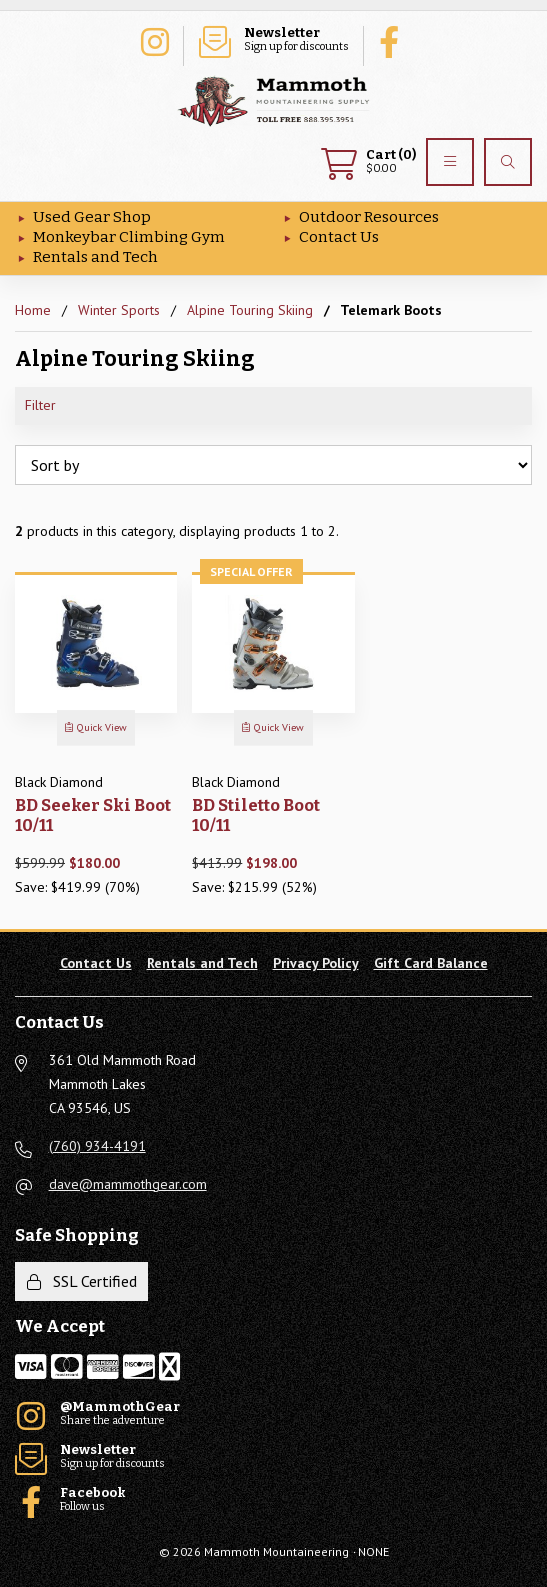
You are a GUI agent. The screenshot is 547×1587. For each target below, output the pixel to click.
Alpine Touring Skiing (250, 310)
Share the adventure (154, 40)
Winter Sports (119, 310)
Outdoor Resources (369, 217)
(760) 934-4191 (97, 1146)
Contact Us (339, 237)
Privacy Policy (316, 963)
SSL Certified (82, 1281)
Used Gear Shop (92, 217)
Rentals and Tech (95, 257)
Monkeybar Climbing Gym (129, 237)
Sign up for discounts (274, 40)
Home (33, 310)
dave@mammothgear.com (128, 1184)
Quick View (96, 727)
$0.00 (368, 162)
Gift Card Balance (431, 963)
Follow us (394, 40)
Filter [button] (40, 405)
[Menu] (450, 162)
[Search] (508, 162)
